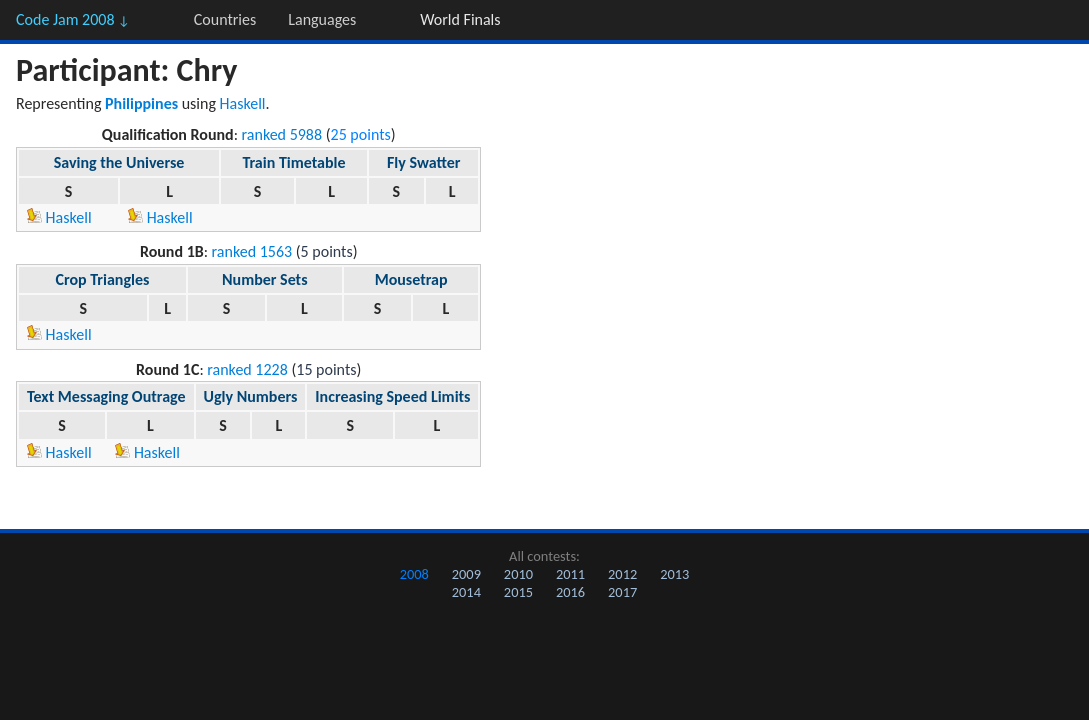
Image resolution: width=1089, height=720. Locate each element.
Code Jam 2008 (73, 19)
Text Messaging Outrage (106, 396)
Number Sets (265, 279)
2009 (466, 574)
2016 (570, 592)
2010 (518, 574)
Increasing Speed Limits (392, 396)
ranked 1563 (252, 251)
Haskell (243, 103)
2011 (570, 574)
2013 (674, 574)
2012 (622, 574)
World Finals (460, 19)
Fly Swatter (423, 162)
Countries (225, 19)
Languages (322, 19)
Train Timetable (293, 162)
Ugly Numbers (251, 396)
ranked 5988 (282, 134)
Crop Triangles (102, 279)
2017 (622, 592)
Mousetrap (411, 279)
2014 (466, 592)
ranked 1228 (247, 369)
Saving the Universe (119, 162)
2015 (518, 592)
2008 (414, 574)
